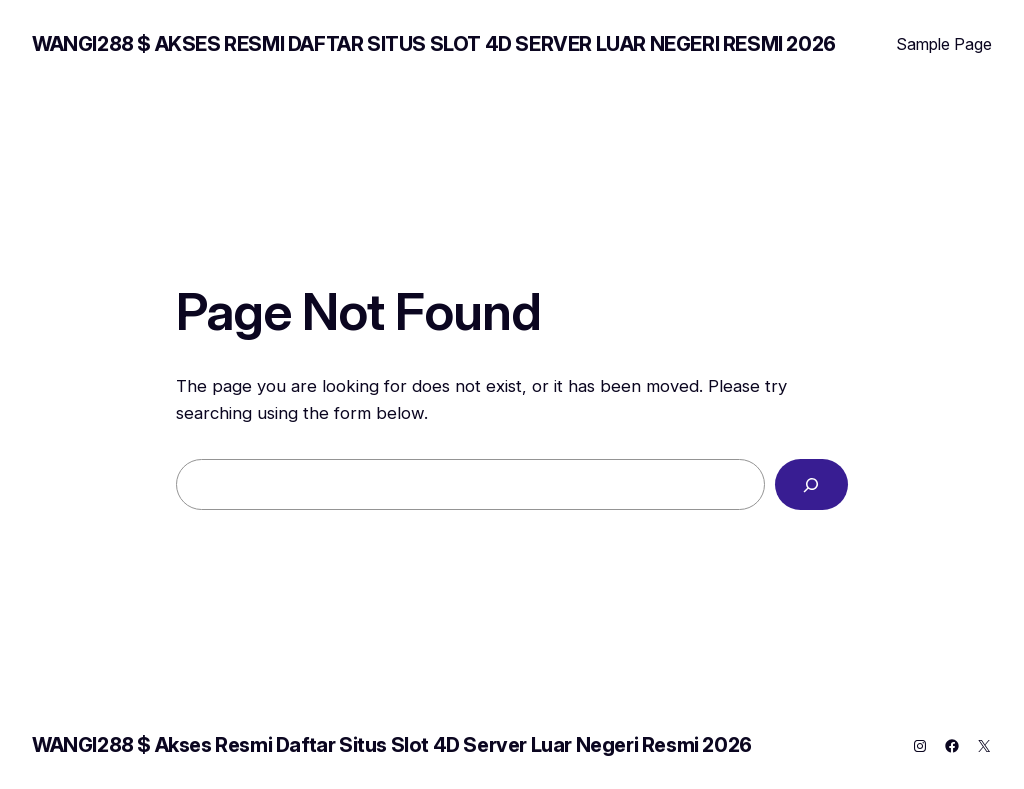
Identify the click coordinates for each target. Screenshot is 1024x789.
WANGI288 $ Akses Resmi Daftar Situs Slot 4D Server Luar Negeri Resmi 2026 (434, 44)
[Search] (811, 484)
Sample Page (944, 44)
